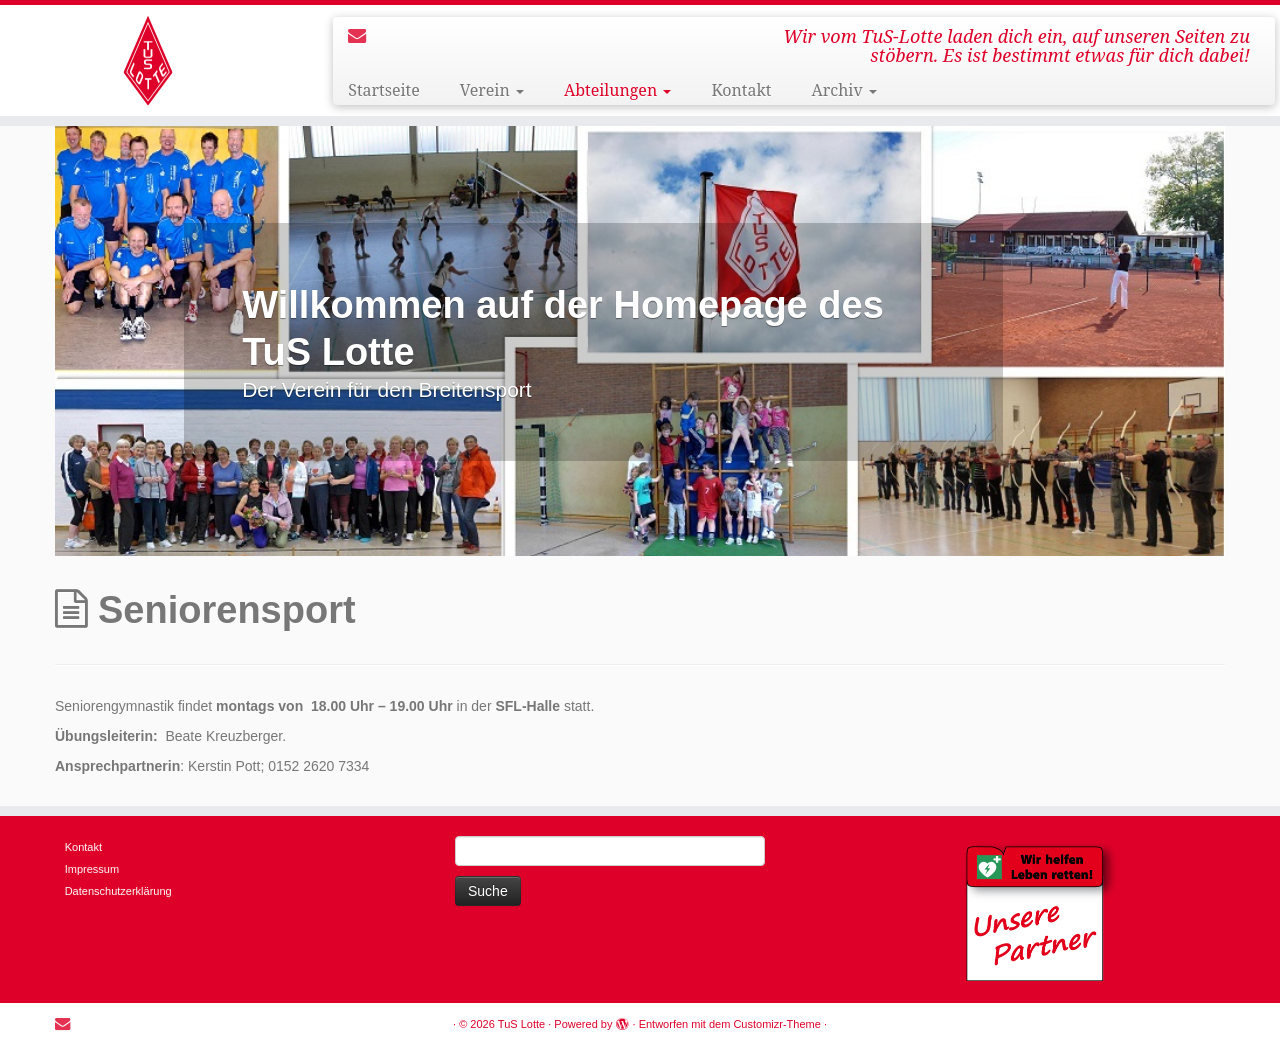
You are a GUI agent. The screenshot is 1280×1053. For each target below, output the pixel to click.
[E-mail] (363, 36)
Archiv (844, 90)
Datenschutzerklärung (118, 891)
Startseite (384, 90)
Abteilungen (618, 90)
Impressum (92, 869)
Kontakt (741, 90)
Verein (492, 90)
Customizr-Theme (776, 1024)
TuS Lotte (521, 1024)
